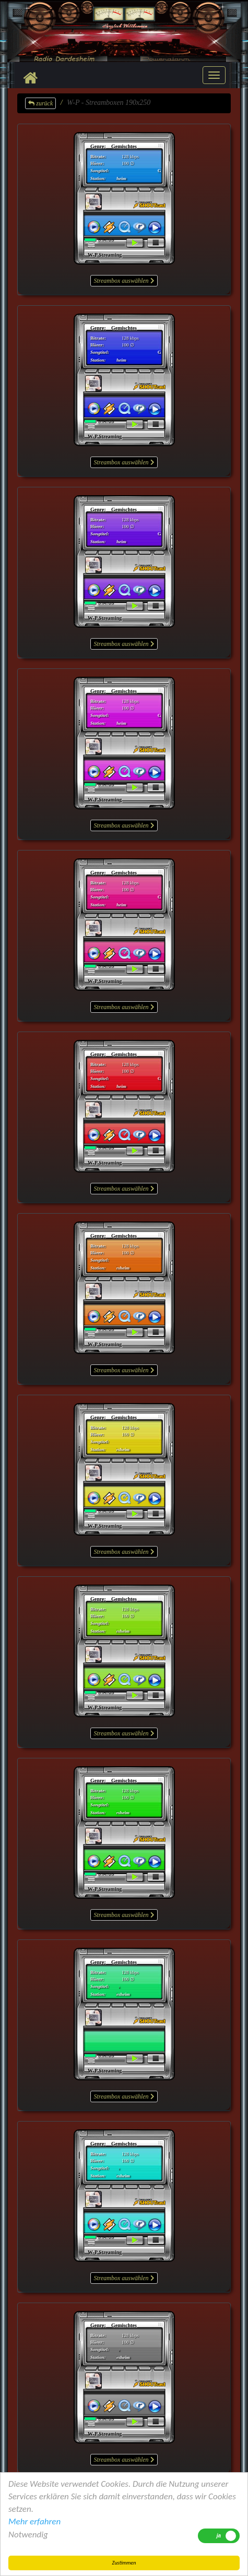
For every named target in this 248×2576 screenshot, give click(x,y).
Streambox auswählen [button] (123, 280)
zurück (40, 103)
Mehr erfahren (34, 2521)
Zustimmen (124, 2562)
